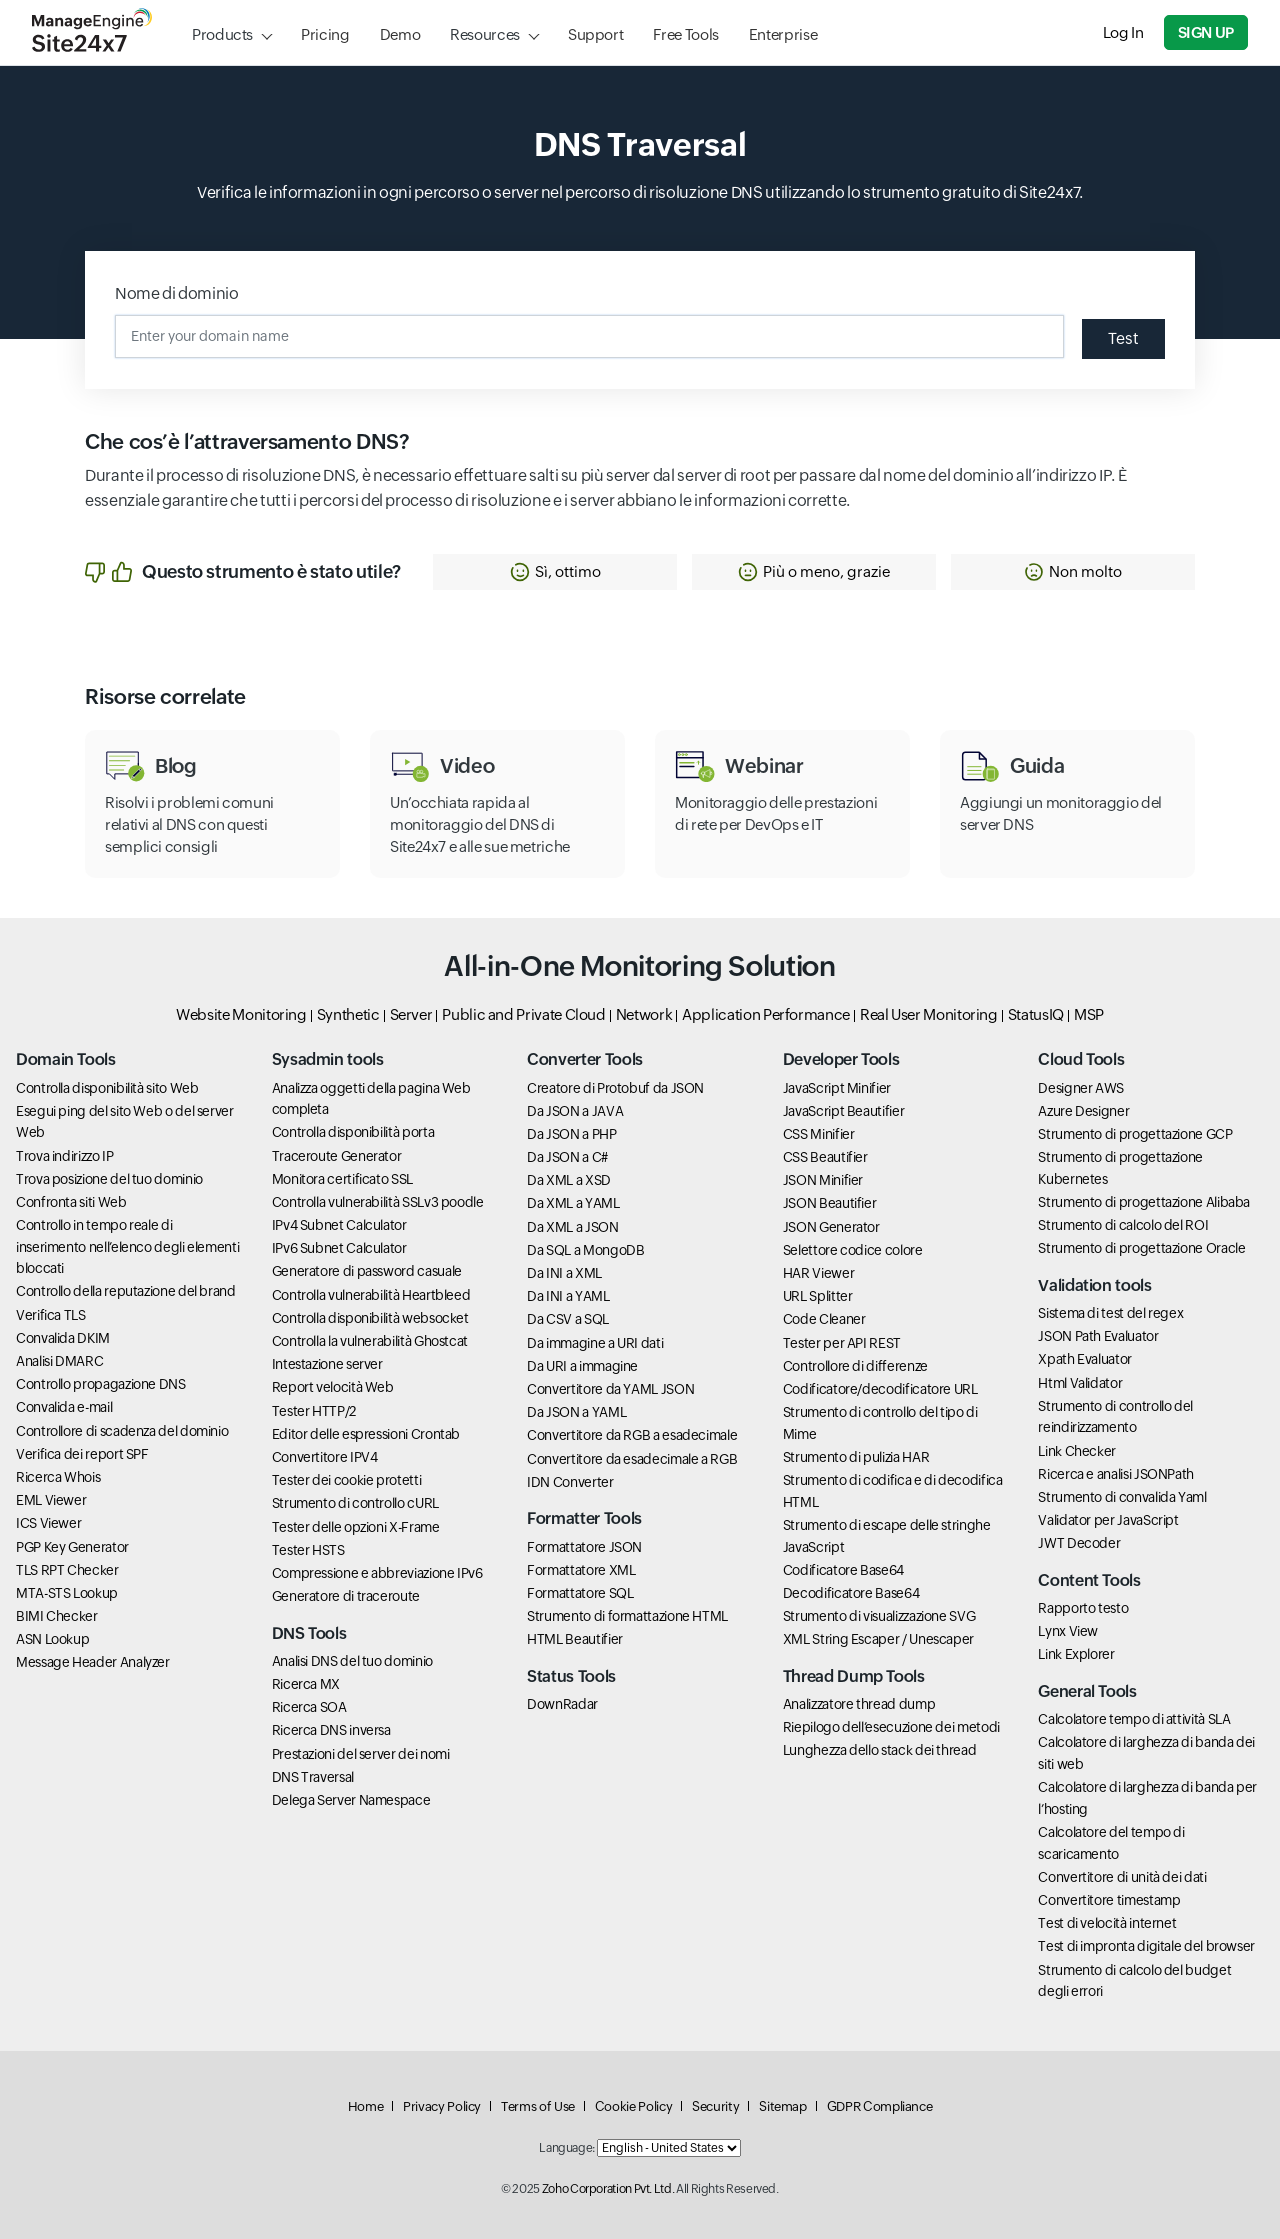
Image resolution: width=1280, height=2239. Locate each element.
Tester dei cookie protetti (347, 1480)
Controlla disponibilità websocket (370, 1318)
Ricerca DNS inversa (331, 1730)
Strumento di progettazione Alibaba (1144, 1202)
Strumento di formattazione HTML (627, 1616)
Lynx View (1068, 1631)
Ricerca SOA (309, 1707)
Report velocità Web (333, 1387)
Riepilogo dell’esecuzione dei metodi (891, 1727)
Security (715, 2106)
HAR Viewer (818, 1273)
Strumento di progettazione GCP (1135, 1134)
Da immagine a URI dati (595, 1343)
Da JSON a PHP (571, 1134)
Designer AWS (1081, 1088)
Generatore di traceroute (346, 1596)
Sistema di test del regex (1110, 1313)
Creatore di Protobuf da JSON (615, 1088)
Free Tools (685, 34)
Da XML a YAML (573, 1203)
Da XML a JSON (572, 1227)
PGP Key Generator (72, 1547)
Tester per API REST (842, 1343)
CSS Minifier (819, 1134)
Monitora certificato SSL (342, 1179)
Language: (567, 2148)
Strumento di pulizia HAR (856, 1457)
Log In (1123, 32)
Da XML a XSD (569, 1180)
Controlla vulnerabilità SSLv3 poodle (378, 1202)
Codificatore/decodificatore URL (880, 1389)
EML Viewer (51, 1500)
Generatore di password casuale (367, 1271)
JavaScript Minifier (837, 1088)
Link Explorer (1076, 1654)
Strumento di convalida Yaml (1122, 1497)
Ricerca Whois (58, 1477)
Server (411, 1014)
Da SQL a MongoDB (585, 1250)
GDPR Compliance (880, 2106)
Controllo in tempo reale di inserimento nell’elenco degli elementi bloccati (127, 1246)
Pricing (325, 34)
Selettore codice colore (853, 1250)
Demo (400, 34)
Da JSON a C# (567, 1157)
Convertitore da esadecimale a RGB (632, 1459)
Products (222, 34)
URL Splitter (818, 1296)
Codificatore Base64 (843, 1570)
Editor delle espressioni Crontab (366, 1434)
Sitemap (782, 2106)
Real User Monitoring (929, 1014)
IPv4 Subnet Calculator (339, 1225)
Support (595, 34)
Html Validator (1080, 1383)
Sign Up (1206, 32)
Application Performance (766, 1014)
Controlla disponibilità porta (353, 1132)
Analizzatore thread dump (859, 1704)
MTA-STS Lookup (67, 1593)
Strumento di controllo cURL (355, 1503)
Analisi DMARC (59, 1361)
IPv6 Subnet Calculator (339, 1248)
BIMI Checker (57, 1616)
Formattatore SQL (580, 1593)
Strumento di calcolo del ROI (1123, 1225)
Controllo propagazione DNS (101, 1384)
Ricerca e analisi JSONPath (1116, 1474)
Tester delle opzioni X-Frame (356, 1527)
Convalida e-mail (64, 1407)
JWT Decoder (1079, 1543)
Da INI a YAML (568, 1296)
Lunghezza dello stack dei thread (879, 1750)
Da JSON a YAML (576, 1412)
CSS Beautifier (825, 1157)
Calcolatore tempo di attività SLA (1134, 1719)
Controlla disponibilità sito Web (107, 1088)
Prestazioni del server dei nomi (361, 1754)
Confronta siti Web (71, 1202)
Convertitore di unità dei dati (1122, 1877)
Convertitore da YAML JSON (610, 1389)
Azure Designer (1083, 1111)
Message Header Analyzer (93, 1662)
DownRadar (562, 1704)
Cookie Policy (633, 2106)
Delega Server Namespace (351, 1800)
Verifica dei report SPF (82, 1454)
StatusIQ (1036, 1014)
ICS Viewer (48, 1523)
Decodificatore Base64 (851, 1593)
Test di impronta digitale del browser (1146, 1946)
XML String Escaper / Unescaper (878, 1639)
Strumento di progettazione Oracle (1141, 1248)
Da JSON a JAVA (575, 1111)
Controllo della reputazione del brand (126, 1291)
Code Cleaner (824, 1319)
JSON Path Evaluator (1098, 1336)
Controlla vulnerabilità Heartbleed (371, 1295)
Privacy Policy (442, 2106)
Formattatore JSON (584, 1547)
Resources (485, 34)
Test (1123, 338)
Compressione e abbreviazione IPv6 (377, 1573)
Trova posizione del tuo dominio (109, 1179)
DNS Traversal (313, 1777)
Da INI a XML (564, 1273)
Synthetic (348, 1014)
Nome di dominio (177, 293)
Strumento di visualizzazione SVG (879, 1616)
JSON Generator (831, 1227)
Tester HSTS (308, 1550)
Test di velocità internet (1107, 1923)
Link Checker (1077, 1451)
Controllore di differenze (855, 1366)
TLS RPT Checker (67, 1570)
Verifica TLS (51, 1315)
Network (644, 1014)
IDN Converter (570, 1482)
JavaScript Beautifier (843, 1111)
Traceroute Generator (337, 1156)
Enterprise (783, 34)
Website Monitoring (241, 1014)
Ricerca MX (306, 1684)
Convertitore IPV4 (325, 1457)
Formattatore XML (581, 1570)
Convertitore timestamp (1109, 1900)
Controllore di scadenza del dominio (122, 1431)
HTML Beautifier (575, 1639)
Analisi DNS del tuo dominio (352, 1661)
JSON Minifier (823, 1180)
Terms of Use (538, 2106)
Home (366, 2106)
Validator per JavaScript (1108, 1520)
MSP (1089, 1014)
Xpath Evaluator (1085, 1359)
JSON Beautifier (830, 1203)
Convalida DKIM (63, 1338)
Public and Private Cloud (523, 1014)
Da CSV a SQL (568, 1319)
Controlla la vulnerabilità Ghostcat (370, 1341)
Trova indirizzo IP (65, 1156)
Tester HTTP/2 (314, 1411)
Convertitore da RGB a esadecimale (632, 1435)
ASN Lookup (52, 1639)
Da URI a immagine (582, 1366)
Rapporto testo (1083, 1608)
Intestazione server (327, 1364)
